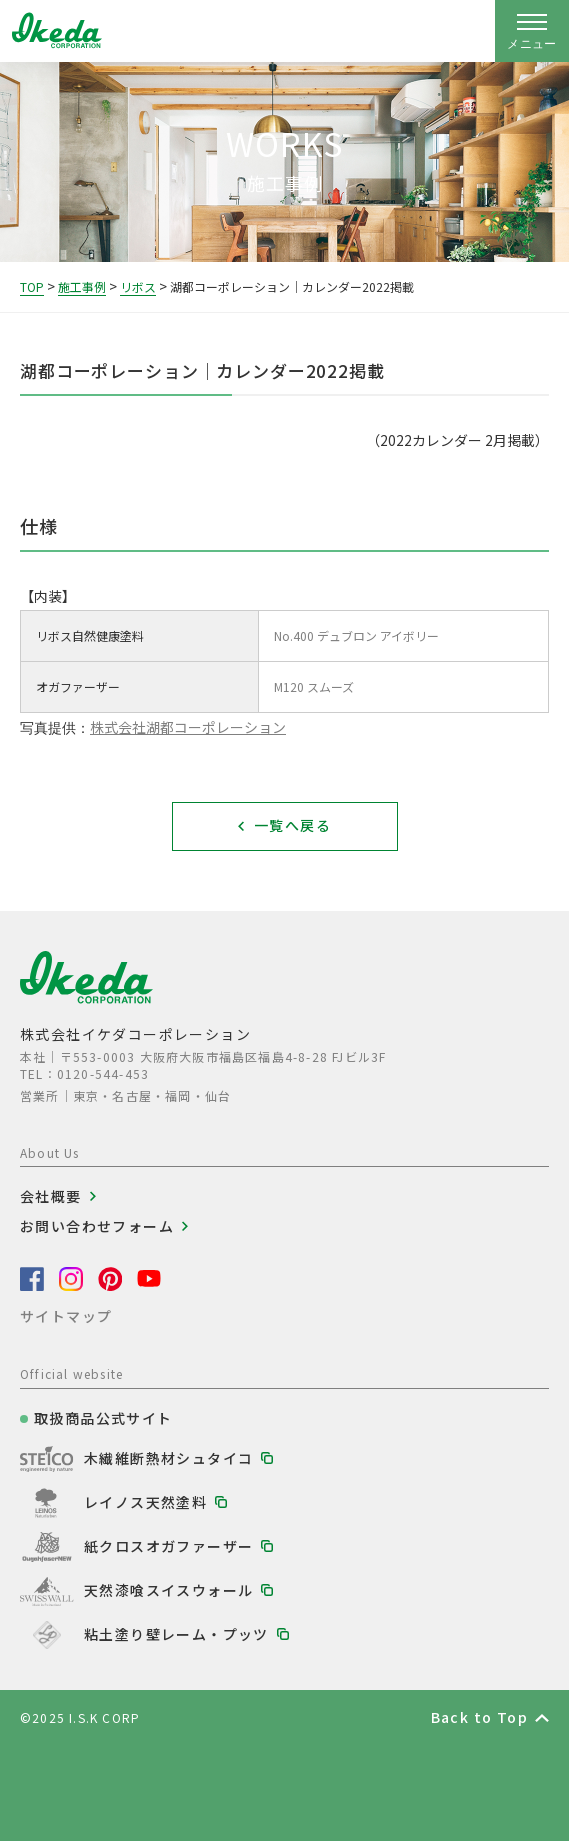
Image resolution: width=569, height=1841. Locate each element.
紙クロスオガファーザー (168, 1546)
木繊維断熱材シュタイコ (168, 1458)
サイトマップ (66, 1316)
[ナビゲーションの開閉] (532, 31)
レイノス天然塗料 (145, 1502)
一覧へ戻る (292, 825)
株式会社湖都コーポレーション (188, 727)
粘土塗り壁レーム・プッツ (176, 1634)
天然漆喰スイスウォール (168, 1590)
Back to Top (479, 1717)
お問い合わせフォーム (97, 1226)
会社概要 (51, 1196)
